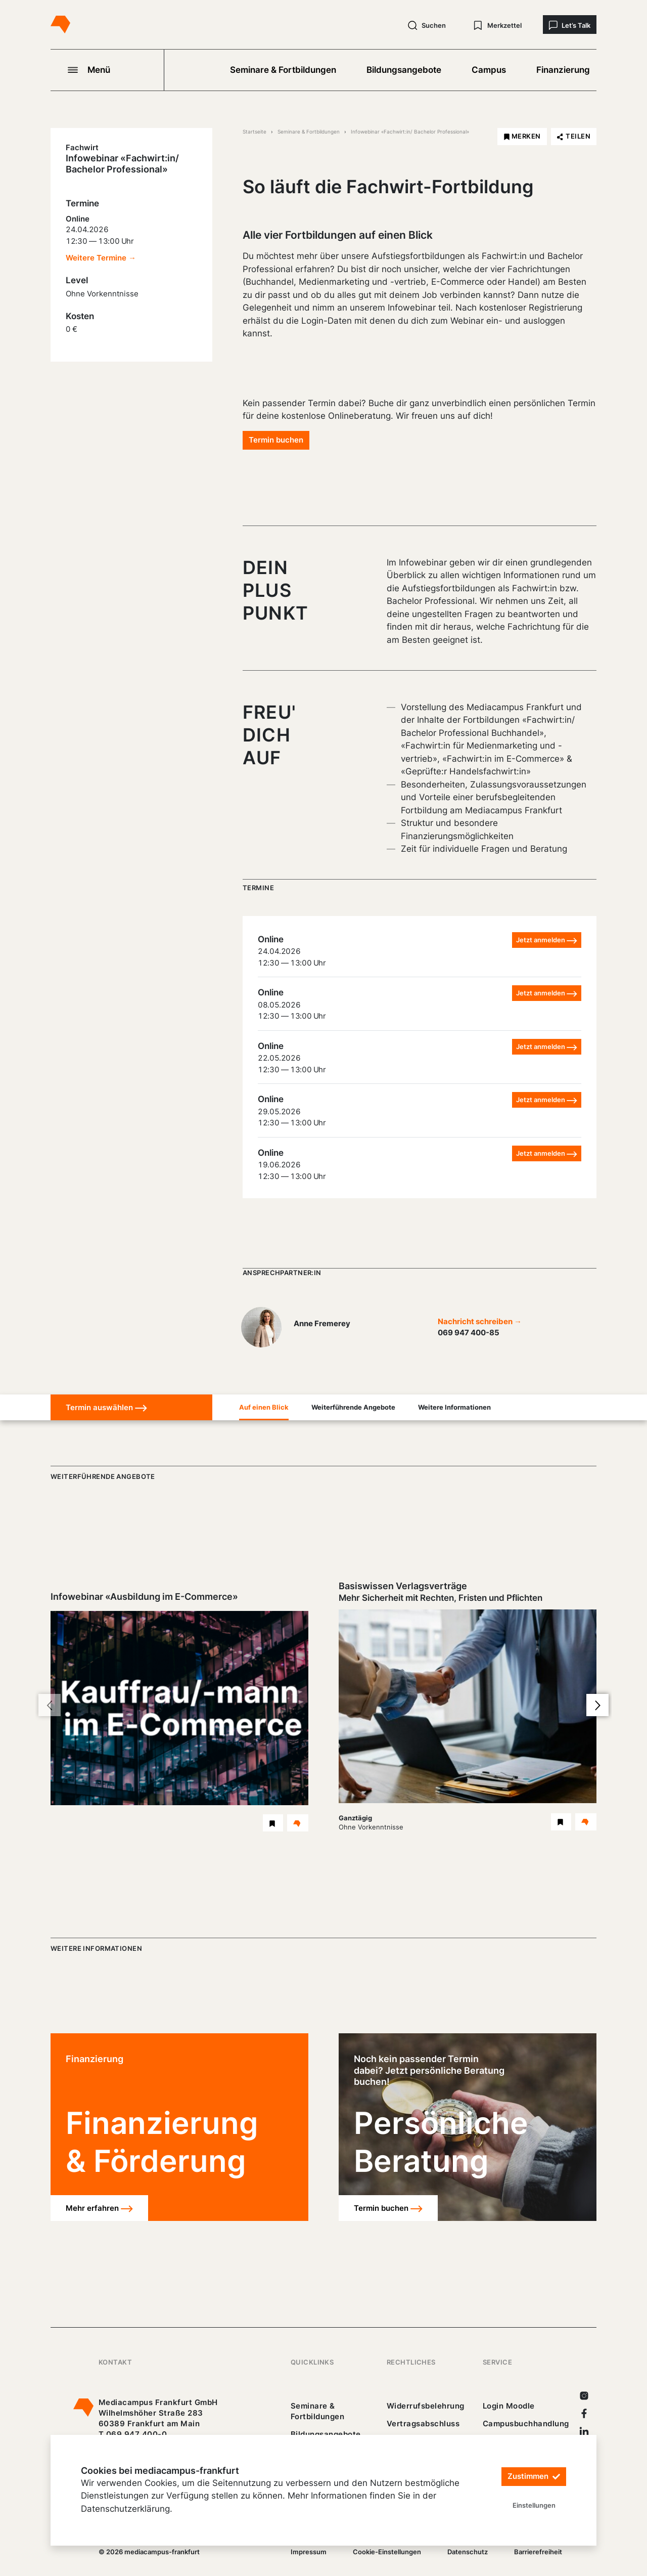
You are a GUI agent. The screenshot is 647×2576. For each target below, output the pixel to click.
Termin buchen (276, 440)
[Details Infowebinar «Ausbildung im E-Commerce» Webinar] (297, 1822)
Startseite (254, 131)
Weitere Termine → (101, 258)
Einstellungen (534, 2505)
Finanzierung (563, 70)
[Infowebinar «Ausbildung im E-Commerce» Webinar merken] (273, 1822)
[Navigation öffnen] (107, 70)
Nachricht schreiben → (480, 1321)
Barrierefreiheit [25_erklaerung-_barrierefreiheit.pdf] (538, 2552)
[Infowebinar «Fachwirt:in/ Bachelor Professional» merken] (522, 136)
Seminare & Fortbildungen (283, 70)
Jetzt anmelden (546, 940)
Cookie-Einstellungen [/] (387, 2552)
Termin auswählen (106, 1408)
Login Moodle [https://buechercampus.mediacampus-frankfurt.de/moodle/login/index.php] (509, 2406)
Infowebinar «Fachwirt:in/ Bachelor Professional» (410, 131)
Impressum (309, 2552)
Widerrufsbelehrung (426, 2406)
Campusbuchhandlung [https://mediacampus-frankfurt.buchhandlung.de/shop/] (526, 2423)
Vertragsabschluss (423, 2423)
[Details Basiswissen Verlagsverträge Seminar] (585, 1821)
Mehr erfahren (99, 2208)
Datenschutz (467, 2552)
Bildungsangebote (403, 70)
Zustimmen (533, 2476)
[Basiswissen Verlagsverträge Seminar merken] (561, 1821)
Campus (489, 70)
